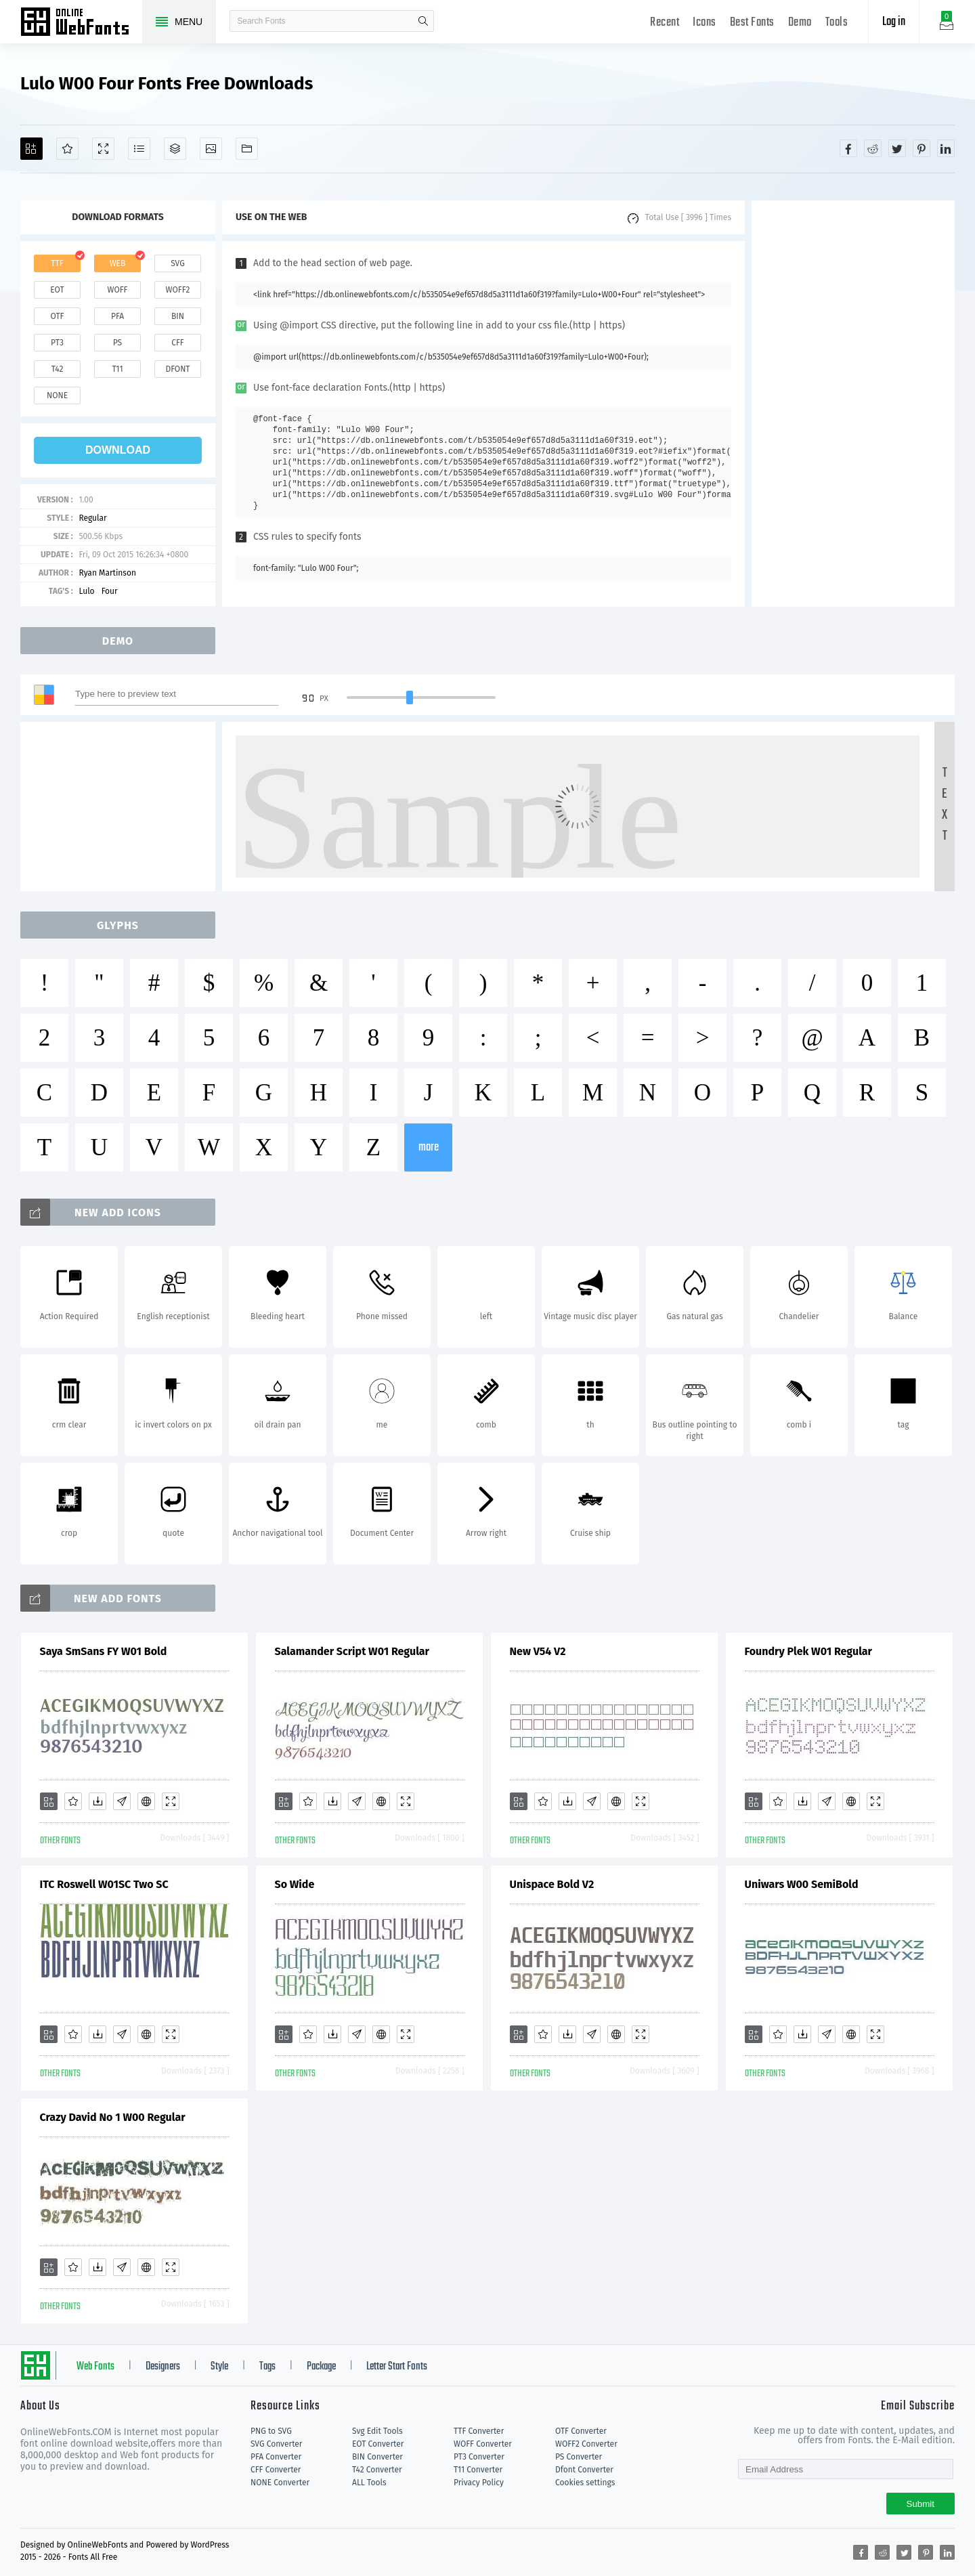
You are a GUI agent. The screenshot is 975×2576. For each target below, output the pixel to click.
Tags (267, 2367)
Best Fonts (752, 23)
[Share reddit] (873, 148)
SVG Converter (276, 2444)
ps (117, 342)
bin (177, 316)
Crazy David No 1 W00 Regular (113, 2117)
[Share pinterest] (921, 148)
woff (117, 290)
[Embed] (146, 1801)
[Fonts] (247, 148)
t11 (117, 369)
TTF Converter (479, 2431)
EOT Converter (378, 2444)
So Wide (295, 1884)
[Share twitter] (897, 148)
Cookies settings (585, 2482)
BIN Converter (377, 2457)
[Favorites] (67, 148)
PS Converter (578, 2457)
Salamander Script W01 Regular (352, 1651)
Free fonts (81, 23)
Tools (836, 23)
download (117, 450)
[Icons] (211, 148)
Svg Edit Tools (377, 2431)
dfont (177, 369)
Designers (163, 2367)
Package (321, 2367)
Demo (800, 23)
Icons (704, 23)
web (118, 263)
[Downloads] (97, 1801)
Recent (664, 23)
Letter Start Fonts (396, 2367)
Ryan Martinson (107, 573)
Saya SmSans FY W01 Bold (103, 1651)
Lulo (86, 591)
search (423, 21)
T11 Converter (478, 2469)
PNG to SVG (271, 2431)
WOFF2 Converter (586, 2444)
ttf (57, 263)
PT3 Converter (479, 2457)
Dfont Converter (584, 2469)
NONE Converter (280, 2482)
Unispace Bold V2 (552, 1884)
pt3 (57, 342)
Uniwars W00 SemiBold (802, 1884)
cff (177, 342)
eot (57, 290)
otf (57, 316)
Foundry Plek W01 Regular (809, 1651)
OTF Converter (581, 2431)
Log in (893, 22)
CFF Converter (276, 2469)
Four (110, 591)
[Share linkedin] (946, 148)
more (428, 1147)
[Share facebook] (848, 148)
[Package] (175, 148)
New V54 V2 (538, 1651)
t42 (57, 369)
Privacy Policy (479, 2482)
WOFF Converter (483, 2444)
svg (177, 263)
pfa (117, 316)
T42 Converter (377, 2469)
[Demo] (103, 148)
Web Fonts (95, 2367)
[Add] (31, 148)
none (57, 395)
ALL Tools (369, 2482)
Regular (92, 518)
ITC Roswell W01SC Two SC (104, 1884)
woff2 (178, 290)
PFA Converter (276, 2457)
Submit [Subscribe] (920, 2504)
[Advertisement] (853, 403)
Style (219, 2367)
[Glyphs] (139, 148)
